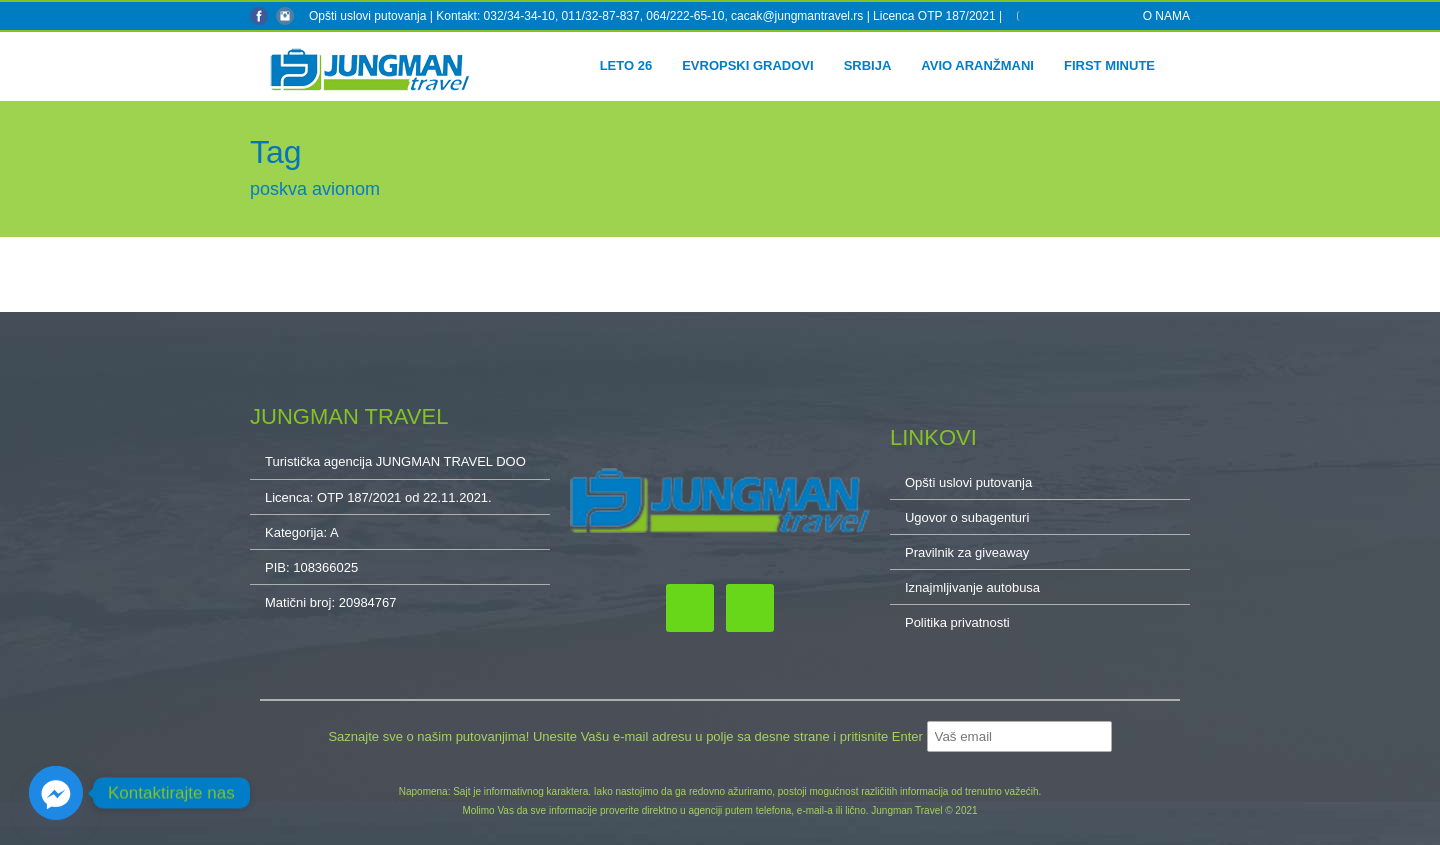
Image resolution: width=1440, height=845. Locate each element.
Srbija (868, 65)
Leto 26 (626, 65)
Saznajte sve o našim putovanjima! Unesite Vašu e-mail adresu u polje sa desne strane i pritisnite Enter (627, 736)
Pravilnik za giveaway (967, 552)
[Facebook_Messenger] (56, 793)
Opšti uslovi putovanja (367, 16)
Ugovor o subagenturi (967, 517)
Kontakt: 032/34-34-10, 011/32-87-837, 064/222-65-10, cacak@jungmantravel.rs (651, 16)
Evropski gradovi (747, 65)
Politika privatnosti (957, 622)
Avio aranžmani (977, 65)
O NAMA (1166, 16)
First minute (1109, 65)
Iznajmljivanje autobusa (972, 587)
